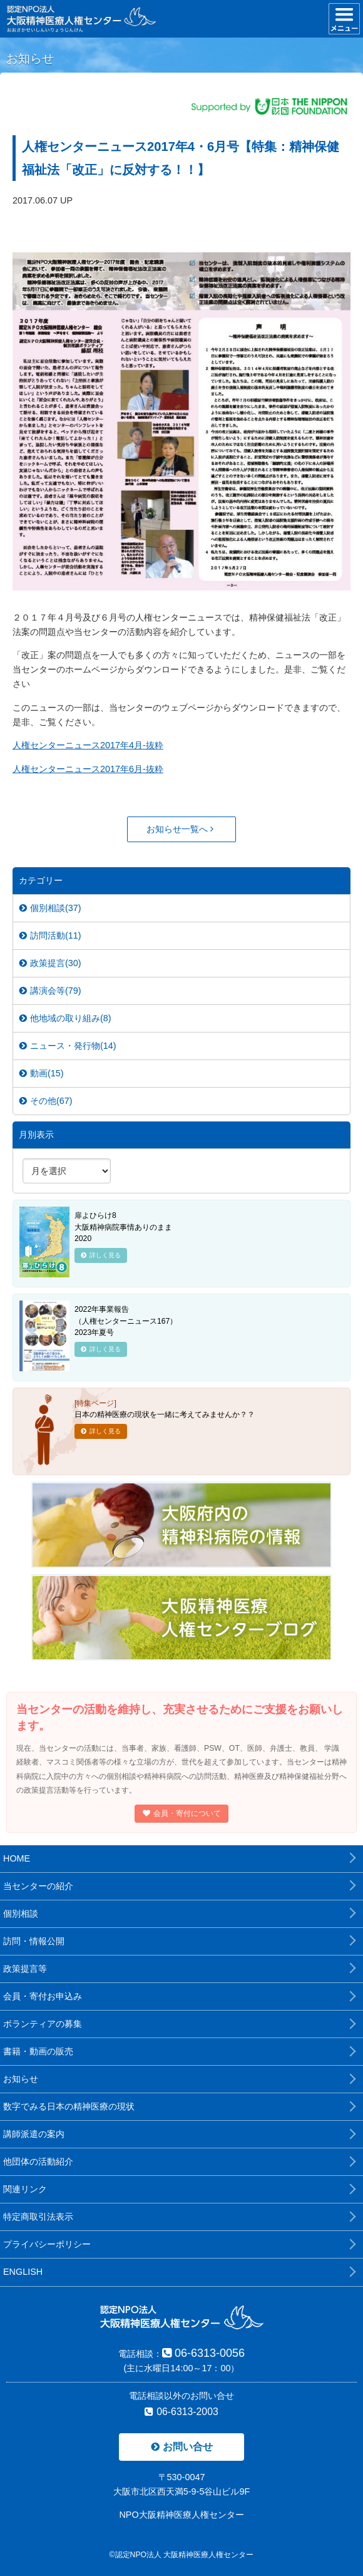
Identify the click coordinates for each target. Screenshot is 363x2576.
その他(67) (46, 1101)
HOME (16, 1858)
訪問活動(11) (50, 935)
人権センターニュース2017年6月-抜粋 (88, 769)
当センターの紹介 (38, 1886)
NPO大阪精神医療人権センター (181, 2515)
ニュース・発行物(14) (67, 1046)
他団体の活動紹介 (38, 2161)
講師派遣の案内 (33, 2134)
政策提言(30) (50, 963)
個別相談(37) (50, 908)
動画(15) (41, 1073)
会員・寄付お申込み (42, 1996)
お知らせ (20, 2079)
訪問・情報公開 (33, 1941)
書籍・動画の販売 (38, 2051)
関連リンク (25, 2189)
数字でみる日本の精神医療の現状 (69, 2106)
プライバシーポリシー (47, 2244)
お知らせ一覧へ (179, 829)
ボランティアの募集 (42, 2024)
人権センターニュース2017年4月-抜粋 (88, 745)
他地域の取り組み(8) (65, 1018)
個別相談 (20, 1914)
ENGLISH (23, 2272)
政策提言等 (25, 1969)
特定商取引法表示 (38, 2217)
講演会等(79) (50, 991)
